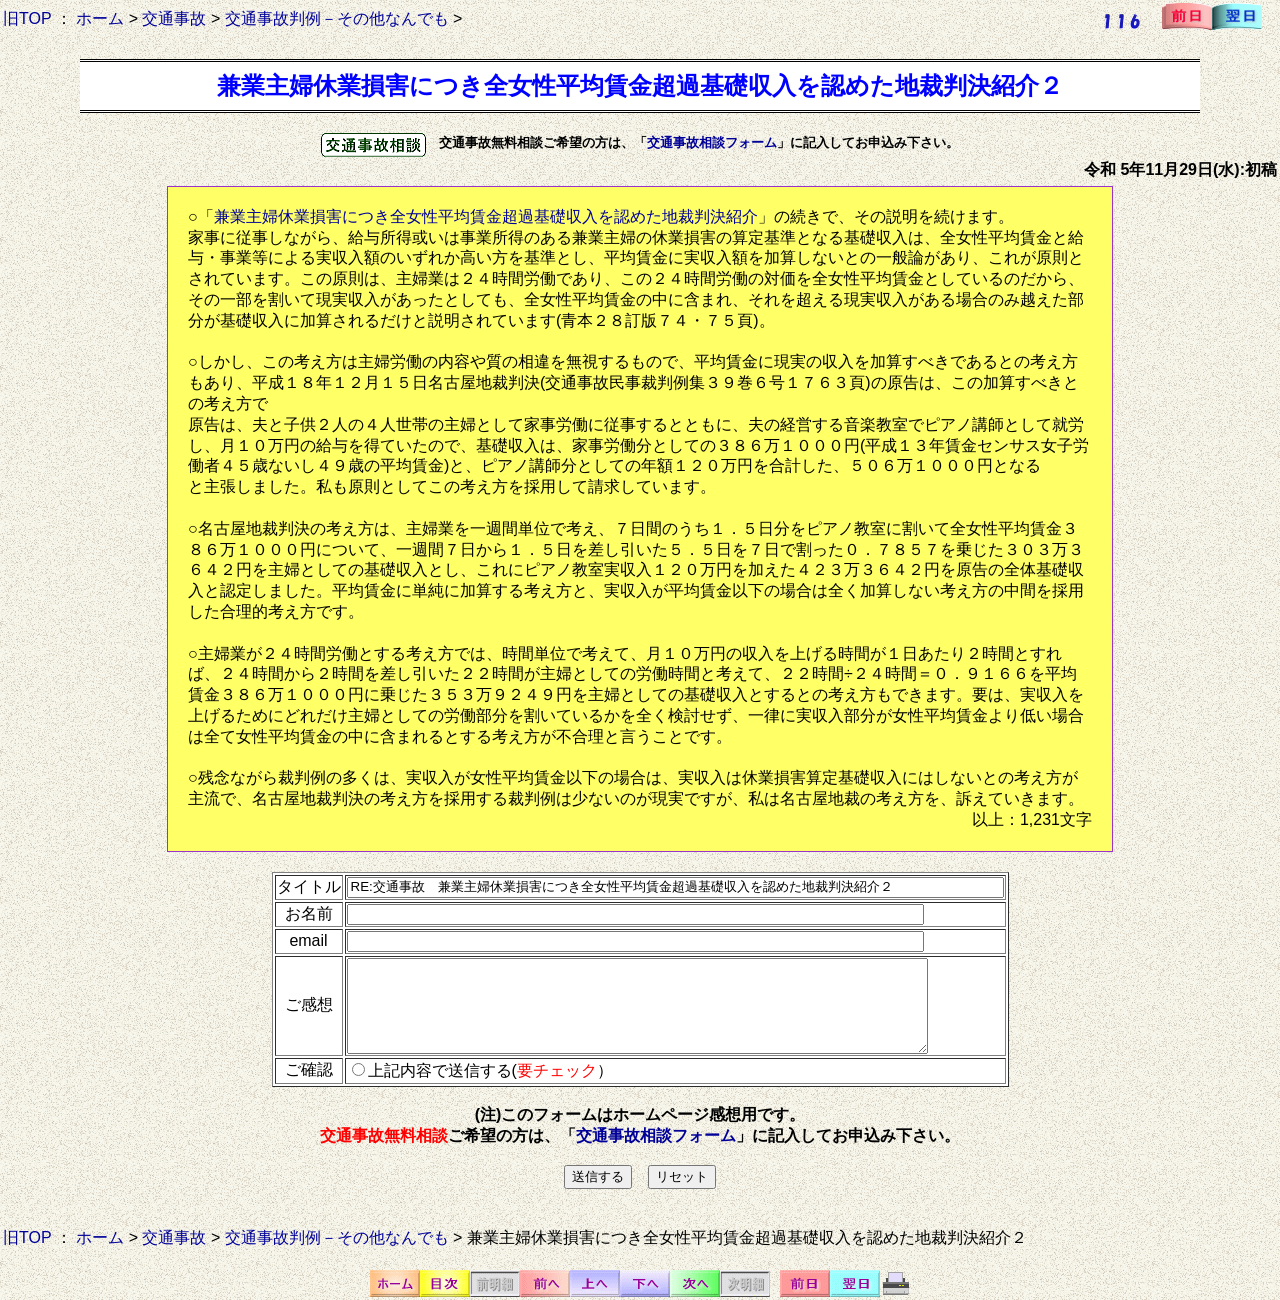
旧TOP (27, 18)
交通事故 (174, 18)
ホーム (100, 18)
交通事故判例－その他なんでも (337, 18)
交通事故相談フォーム (712, 142)
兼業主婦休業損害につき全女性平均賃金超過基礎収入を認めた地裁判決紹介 (486, 216)
